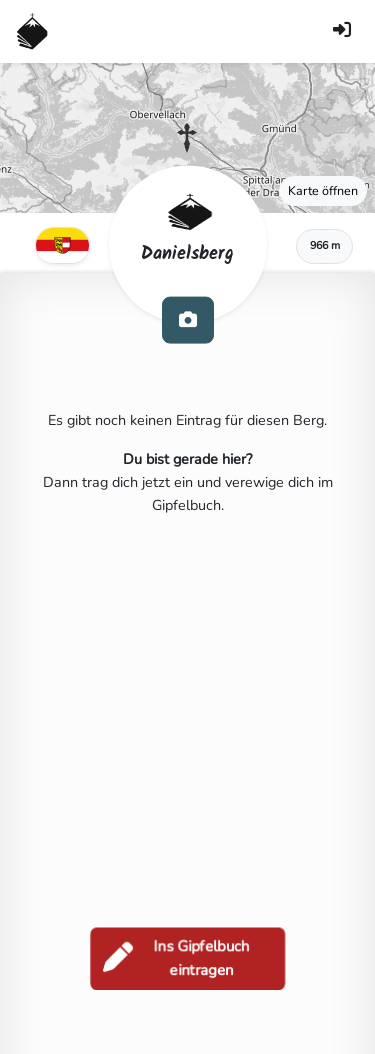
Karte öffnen (323, 190)
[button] (187, 138)
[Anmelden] (342, 31)
